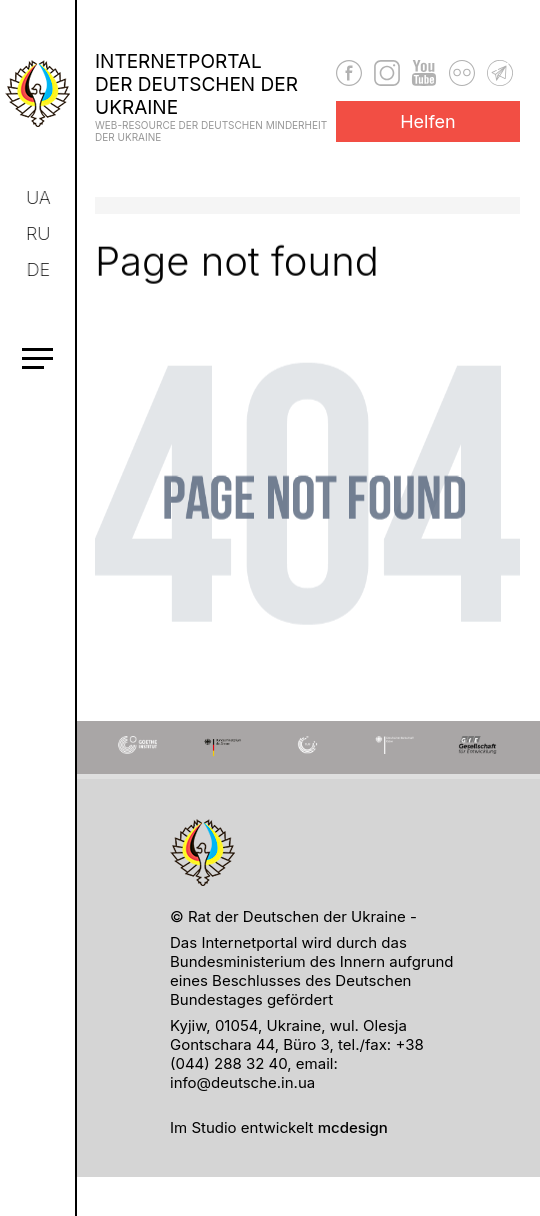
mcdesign (353, 1127)
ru (39, 233)
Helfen (428, 121)
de (40, 269)
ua (39, 197)
